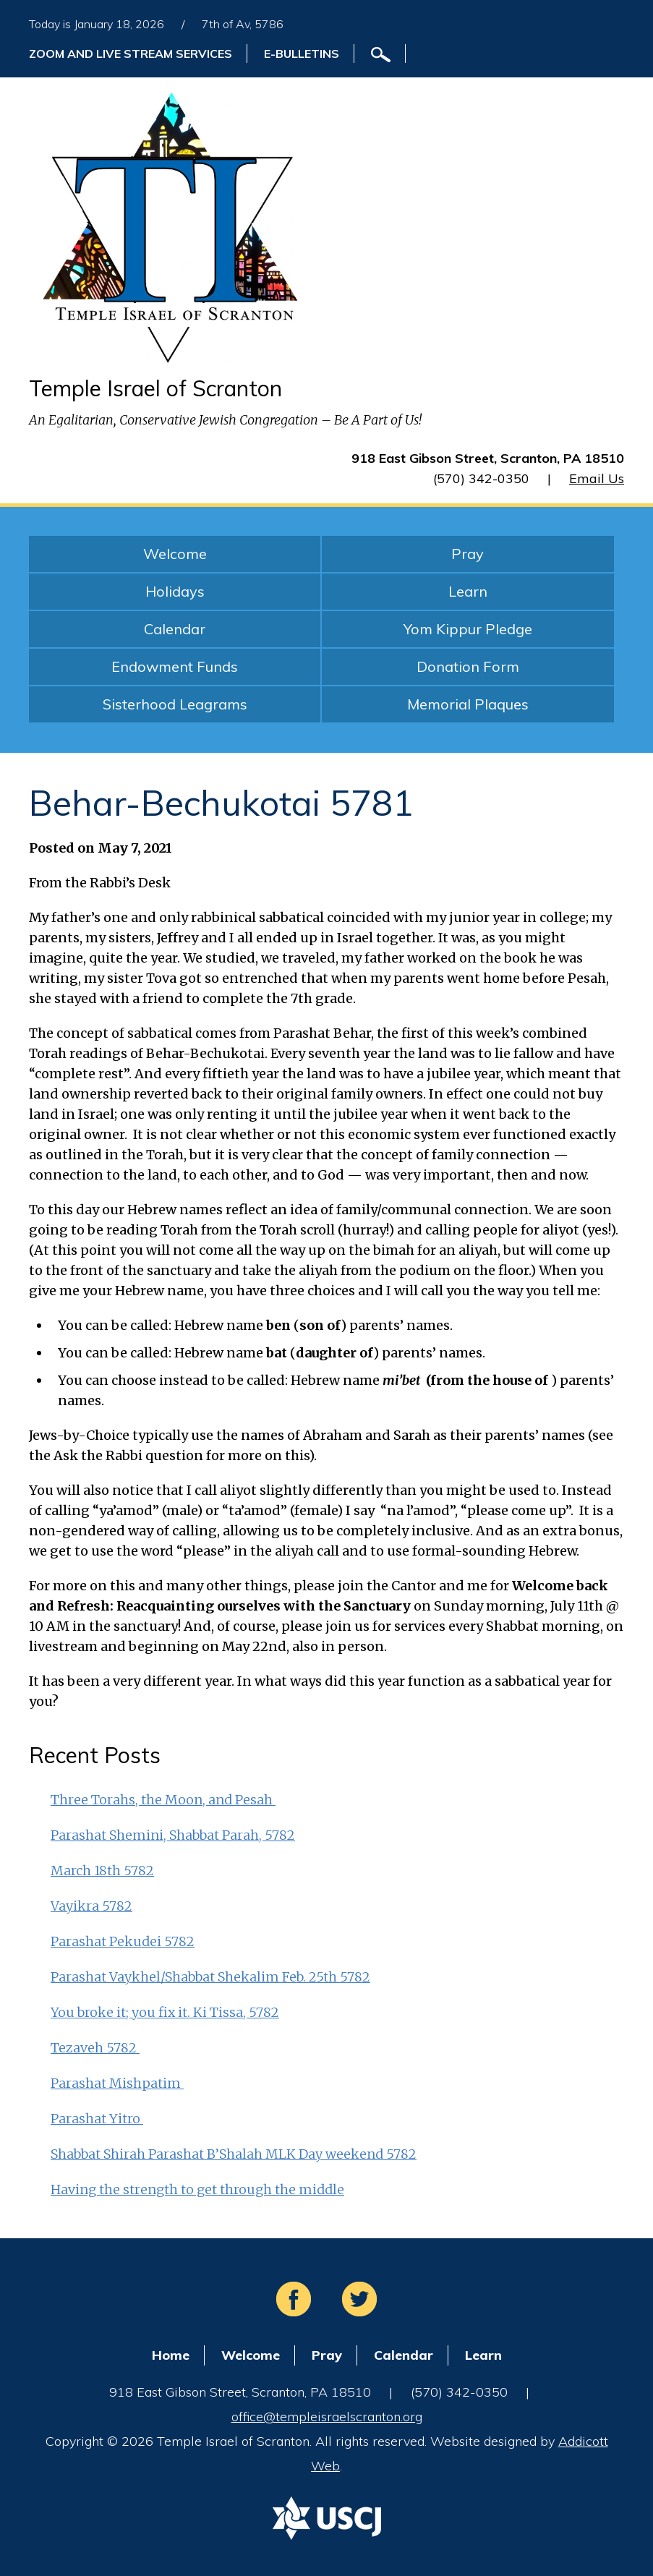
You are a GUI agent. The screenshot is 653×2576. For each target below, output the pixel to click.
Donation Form (468, 666)
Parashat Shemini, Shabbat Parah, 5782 (173, 1835)
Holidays (175, 591)
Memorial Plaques (468, 704)
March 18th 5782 (102, 1870)
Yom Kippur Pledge (468, 629)
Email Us (596, 478)
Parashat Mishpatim (117, 2083)
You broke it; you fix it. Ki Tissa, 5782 (165, 2012)
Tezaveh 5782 (95, 2047)
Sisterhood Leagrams (175, 704)
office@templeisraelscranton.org (326, 2416)
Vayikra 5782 (91, 1906)
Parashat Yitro (97, 2118)
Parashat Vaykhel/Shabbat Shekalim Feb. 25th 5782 (210, 1977)
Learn (467, 591)
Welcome (175, 554)
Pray (467, 554)
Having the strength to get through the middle (197, 2189)
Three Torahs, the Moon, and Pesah (163, 1799)
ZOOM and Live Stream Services (130, 53)
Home (170, 2355)
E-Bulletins (301, 53)
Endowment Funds (174, 666)
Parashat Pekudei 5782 (123, 1941)
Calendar (174, 629)
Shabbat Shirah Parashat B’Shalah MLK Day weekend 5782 (234, 2154)
